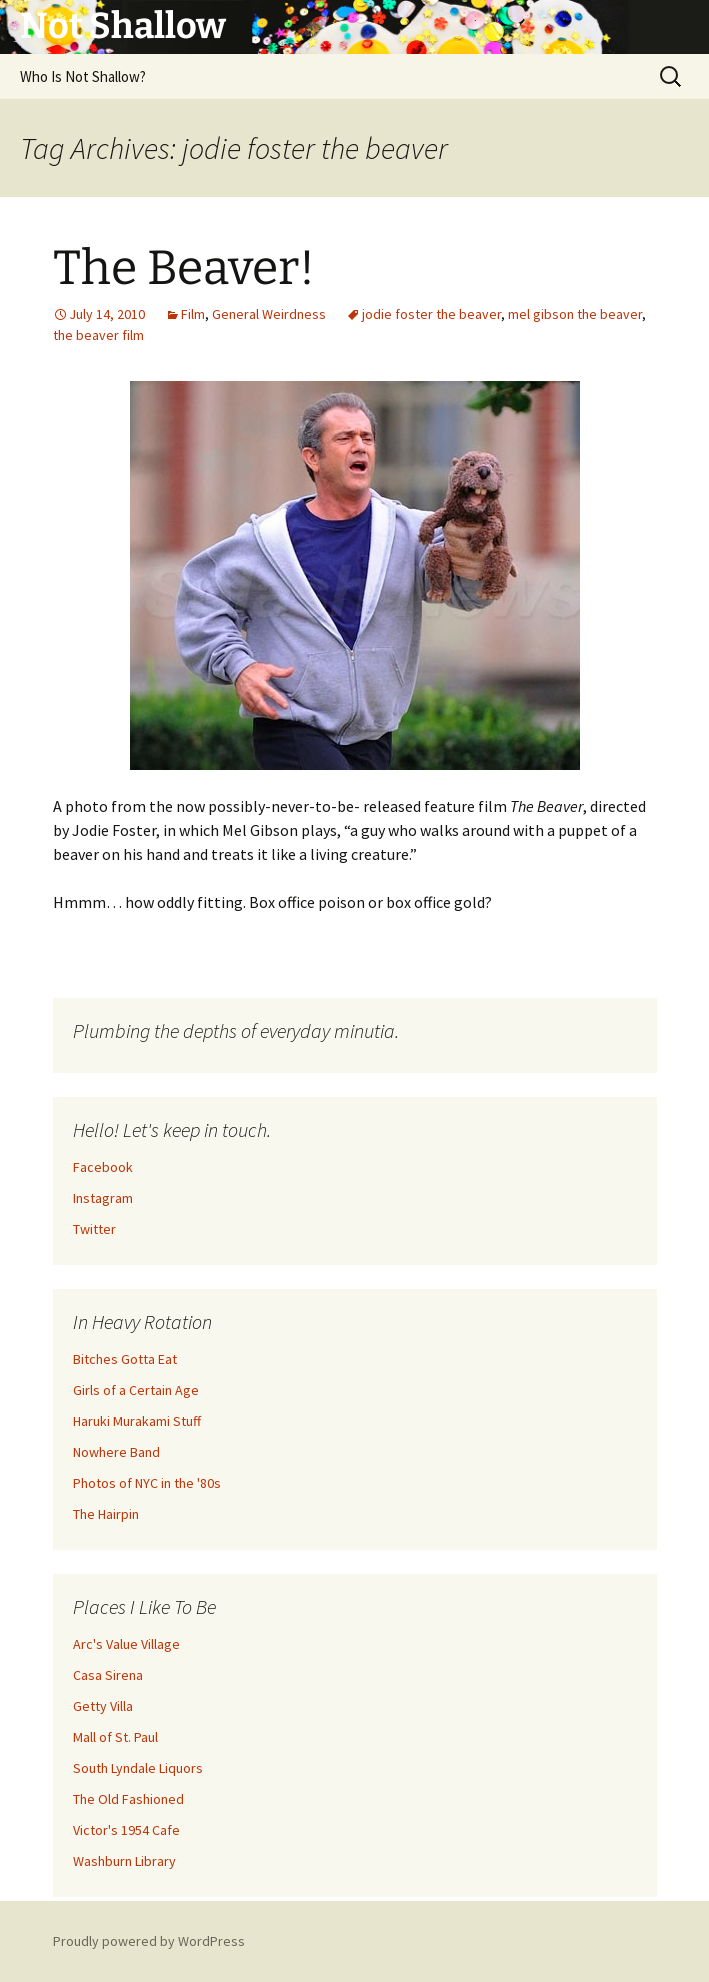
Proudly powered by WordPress (149, 1941)
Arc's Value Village (126, 1644)
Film (193, 314)
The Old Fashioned (128, 1799)
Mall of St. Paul (115, 1737)
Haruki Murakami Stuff (137, 1421)
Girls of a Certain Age (136, 1390)
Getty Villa (103, 1706)
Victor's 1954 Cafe (126, 1830)
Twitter (94, 1229)
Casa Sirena (108, 1675)
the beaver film (98, 335)
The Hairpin (106, 1514)
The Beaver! (184, 268)
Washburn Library (124, 1861)
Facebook (103, 1167)
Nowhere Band (116, 1452)
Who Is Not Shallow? (83, 76)
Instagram (103, 1198)
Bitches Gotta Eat (125, 1359)
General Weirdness (269, 314)
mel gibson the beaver (575, 314)
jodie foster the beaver (431, 314)
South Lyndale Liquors (138, 1768)
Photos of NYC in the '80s (147, 1483)
